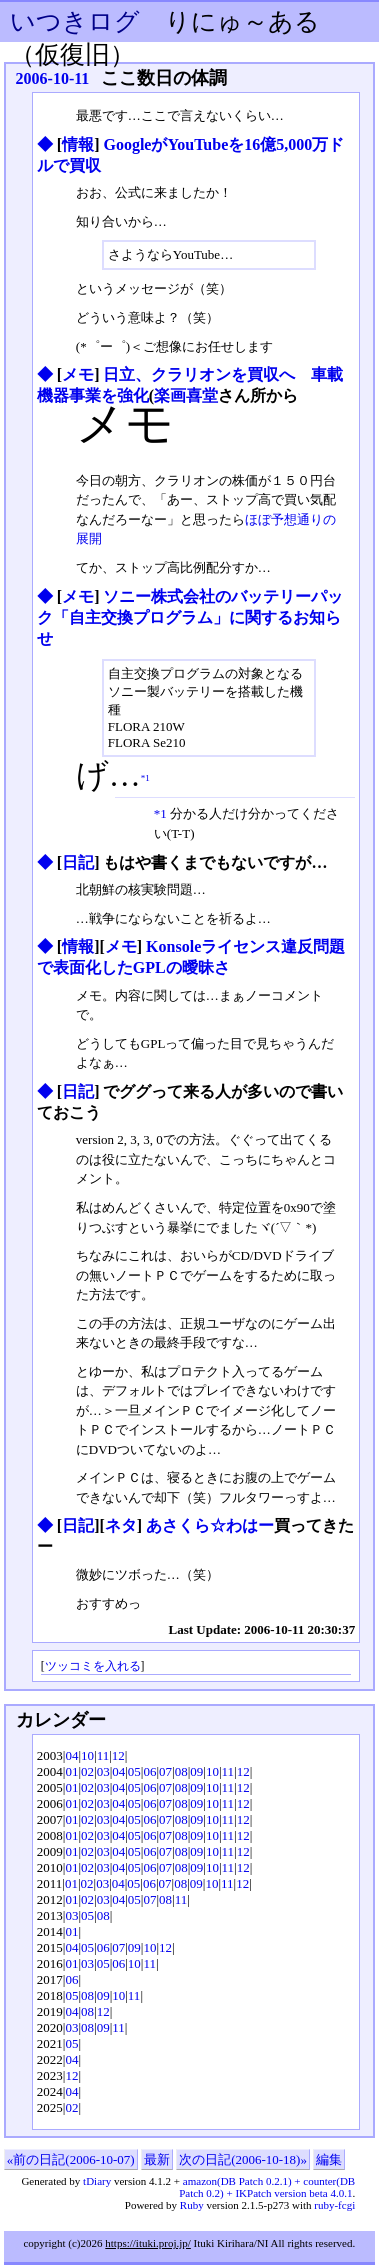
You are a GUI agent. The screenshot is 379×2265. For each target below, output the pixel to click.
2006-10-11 (53, 78)
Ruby (192, 2205)
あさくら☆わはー (210, 1525)
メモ (78, 374)
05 (134, 1771)
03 (103, 1771)
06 (149, 1771)
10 (87, 1755)
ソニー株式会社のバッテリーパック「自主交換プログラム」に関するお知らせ (190, 617)
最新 (157, 2159)
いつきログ (75, 21)
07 (165, 1771)
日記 (78, 862)
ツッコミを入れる (93, 1666)
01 (71, 1771)
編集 (329, 2159)
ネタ (121, 1525)
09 (196, 1771)
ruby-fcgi (334, 2205)
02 (87, 1771)
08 (181, 1771)
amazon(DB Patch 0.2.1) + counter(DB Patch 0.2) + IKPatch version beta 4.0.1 (267, 2187)
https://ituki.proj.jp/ (148, 2243)
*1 (145, 777)
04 (71, 1755)
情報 (78, 144)
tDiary (97, 2181)
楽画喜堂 (186, 395)
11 (103, 1755)
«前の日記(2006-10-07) (71, 2159)
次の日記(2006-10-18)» (243, 2159)
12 (118, 1755)
